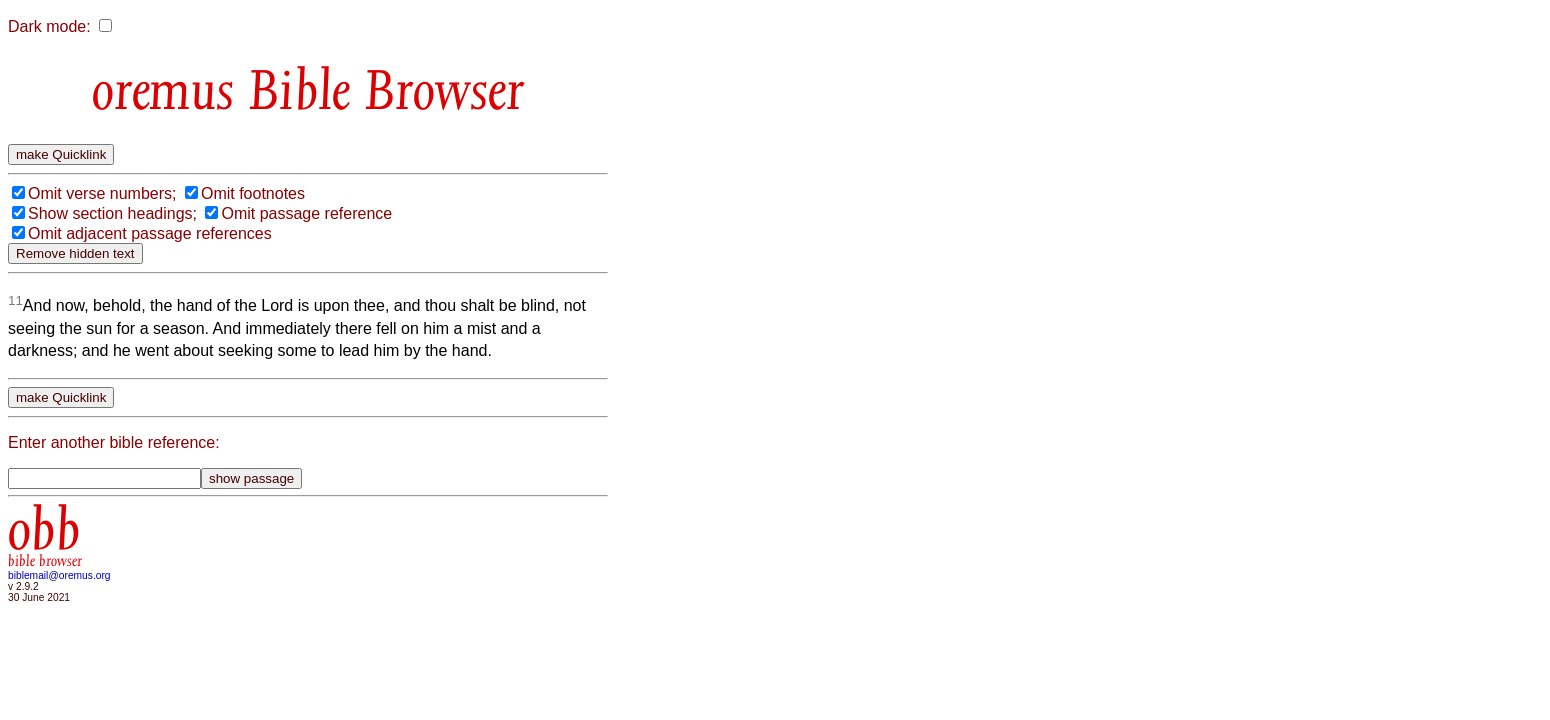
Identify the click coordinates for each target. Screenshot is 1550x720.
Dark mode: (49, 26)
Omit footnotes (253, 193)
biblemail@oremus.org (59, 575)
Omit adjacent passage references (150, 233)
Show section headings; (112, 213)
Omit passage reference (306, 213)
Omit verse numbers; (102, 193)
